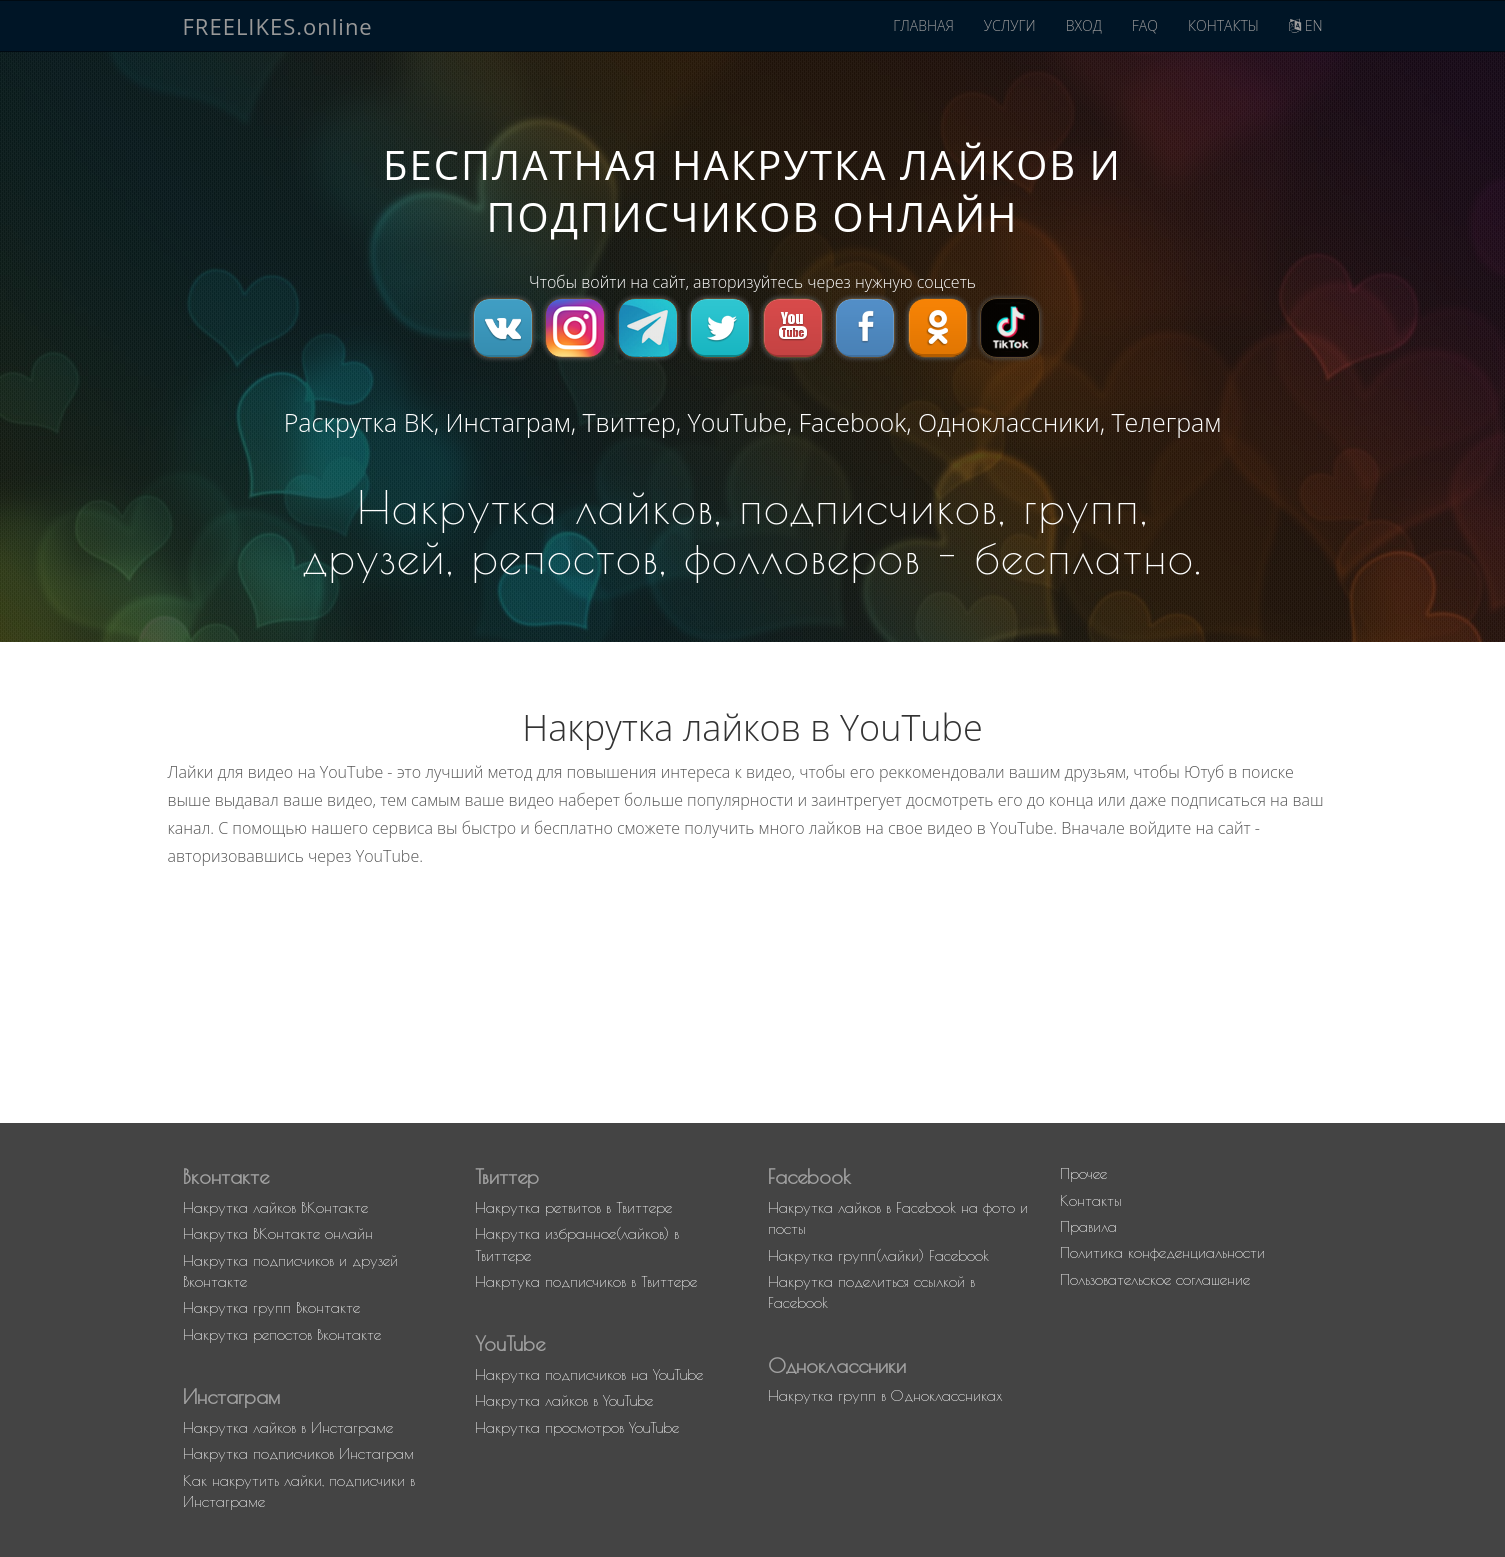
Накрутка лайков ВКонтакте (275, 1207)
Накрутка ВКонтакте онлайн (278, 1233)
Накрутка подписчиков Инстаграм (298, 1453)
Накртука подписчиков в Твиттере (586, 1281)
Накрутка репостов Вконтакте (282, 1334)
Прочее (1083, 1173)
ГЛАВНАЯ (923, 25)
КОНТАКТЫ (1223, 25)
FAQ (1145, 25)
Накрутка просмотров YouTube (577, 1427)
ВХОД (1084, 25)
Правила (1088, 1226)
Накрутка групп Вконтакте (271, 1307)
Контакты (1091, 1200)
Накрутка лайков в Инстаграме (288, 1427)
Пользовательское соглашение (1155, 1279)
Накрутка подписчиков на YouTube (589, 1374)
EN (1305, 25)
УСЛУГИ (1010, 25)
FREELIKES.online (278, 26)
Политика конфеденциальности (1162, 1252)
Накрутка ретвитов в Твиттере (573, 1207)
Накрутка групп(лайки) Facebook (878, 1255)
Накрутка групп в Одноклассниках (885, 1395)
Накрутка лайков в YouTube (564, 1400)
